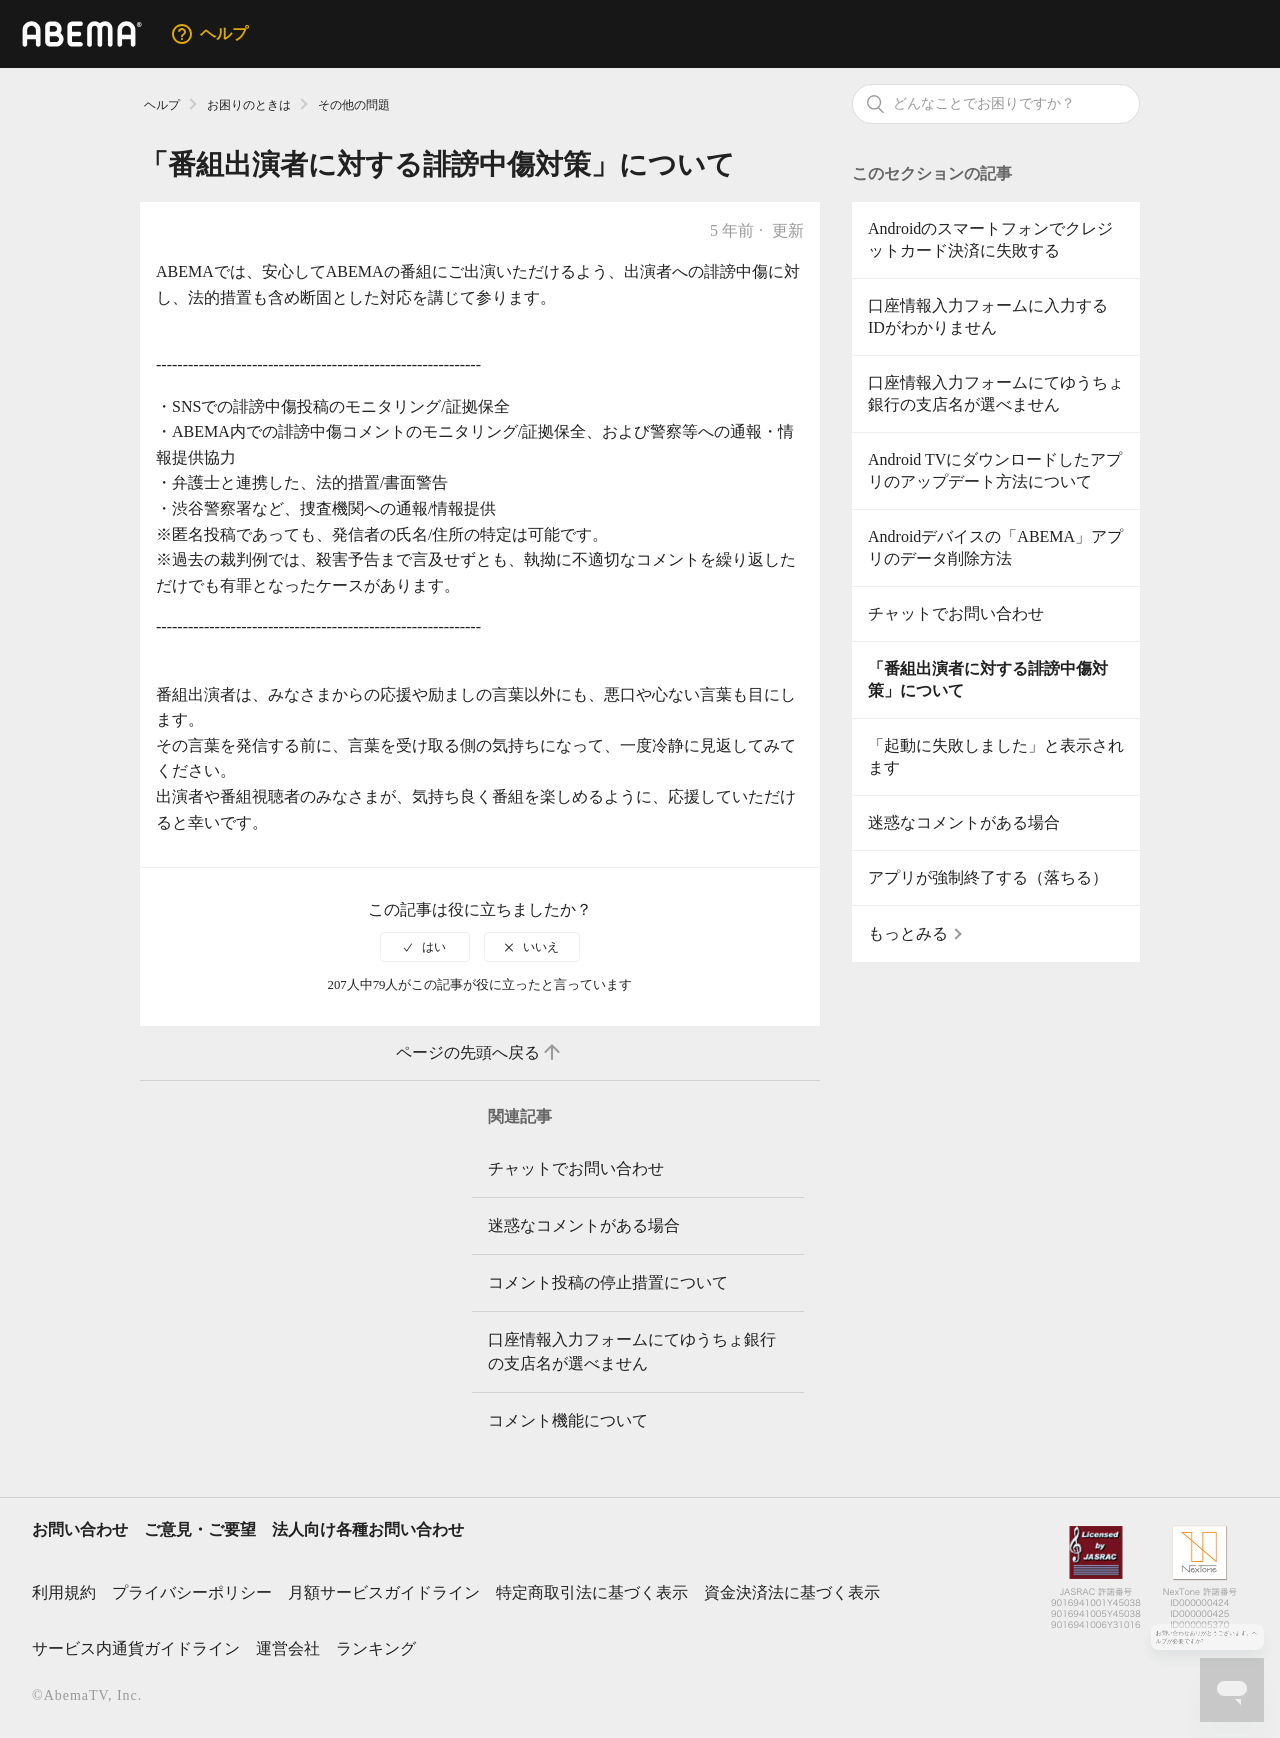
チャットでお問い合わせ (956, 613)
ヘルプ (162, 105)
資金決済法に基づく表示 (792, 1592)
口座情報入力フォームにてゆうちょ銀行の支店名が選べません (996, 393)
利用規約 (64, 1592)
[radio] (425, 947)
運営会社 (288, 1648)
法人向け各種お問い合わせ (368, 1529)
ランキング (376, 1648)
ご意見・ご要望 (200, 1529)
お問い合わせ (80, 1529)
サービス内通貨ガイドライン (136, 1648)
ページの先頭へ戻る (480, 1053)
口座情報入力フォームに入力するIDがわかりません (988, 316)
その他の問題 (354, 105)
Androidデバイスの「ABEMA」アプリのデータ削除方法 (995, 547)
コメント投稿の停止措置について (608, 1282)
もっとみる (908, 933)
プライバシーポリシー (192, 1592)
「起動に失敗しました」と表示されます (996, 756)
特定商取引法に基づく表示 (592, 1592)
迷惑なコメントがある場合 (964, 822)
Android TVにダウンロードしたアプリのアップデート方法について (995, 470)
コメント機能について (568, 1420)
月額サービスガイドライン (384, 1592)
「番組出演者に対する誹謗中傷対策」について (988, 679)
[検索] (996, 104)
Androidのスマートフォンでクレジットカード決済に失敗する (990, 239)
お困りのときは (249, 105)
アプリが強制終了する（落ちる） (988, 877)
